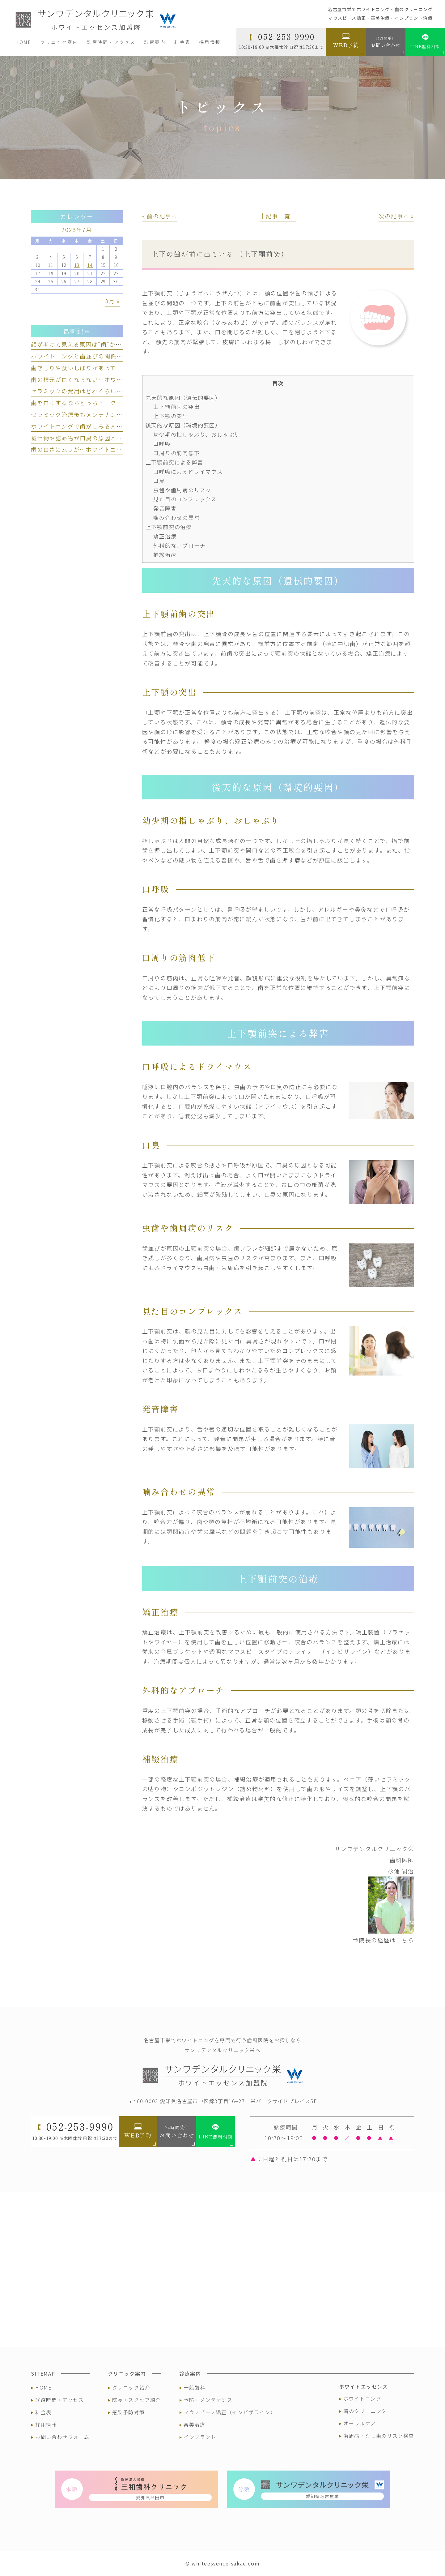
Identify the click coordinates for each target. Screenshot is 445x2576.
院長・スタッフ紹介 (136, 2399)
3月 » (112, 301)
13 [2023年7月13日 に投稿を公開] (77, 265)
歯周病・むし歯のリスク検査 (378, 2435)
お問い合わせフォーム (62, 2437)
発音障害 (164, 508)
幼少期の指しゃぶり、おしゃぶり (196, 434)
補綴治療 (164, 554)
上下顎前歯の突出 (176, 406)
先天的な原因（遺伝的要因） (183, 397)
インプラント (200, 2437)
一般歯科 (194, 2387)
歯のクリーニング (365, 2411)
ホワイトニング (362, 2398)
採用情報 (46, 2424)
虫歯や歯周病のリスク (182, 490)
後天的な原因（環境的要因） (183, 425)
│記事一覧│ (278, 216)
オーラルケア (359, 2423)
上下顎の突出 (170, 416)
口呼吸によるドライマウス (188, 471)
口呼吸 (162, 443)
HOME (43, 2387)
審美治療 (194, 2424)
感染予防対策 (128, 2412)
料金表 (43, 2412)
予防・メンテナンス (208, 2399)
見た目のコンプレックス (185, 499)
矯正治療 (164, 536)
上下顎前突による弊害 (174, 462)
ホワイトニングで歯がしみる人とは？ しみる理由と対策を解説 (119, 426)
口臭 (159, 481)
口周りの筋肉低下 (176, 453)
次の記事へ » (396, 216)
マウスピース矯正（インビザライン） (230, 2412)
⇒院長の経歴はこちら (383, 1940)
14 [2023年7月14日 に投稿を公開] (90, 265)
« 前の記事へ (160, 216)
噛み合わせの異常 (176, 517)
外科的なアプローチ (179, 545)
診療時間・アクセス (59, 2399)
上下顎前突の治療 (169, 527)
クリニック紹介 (131, 2387)
